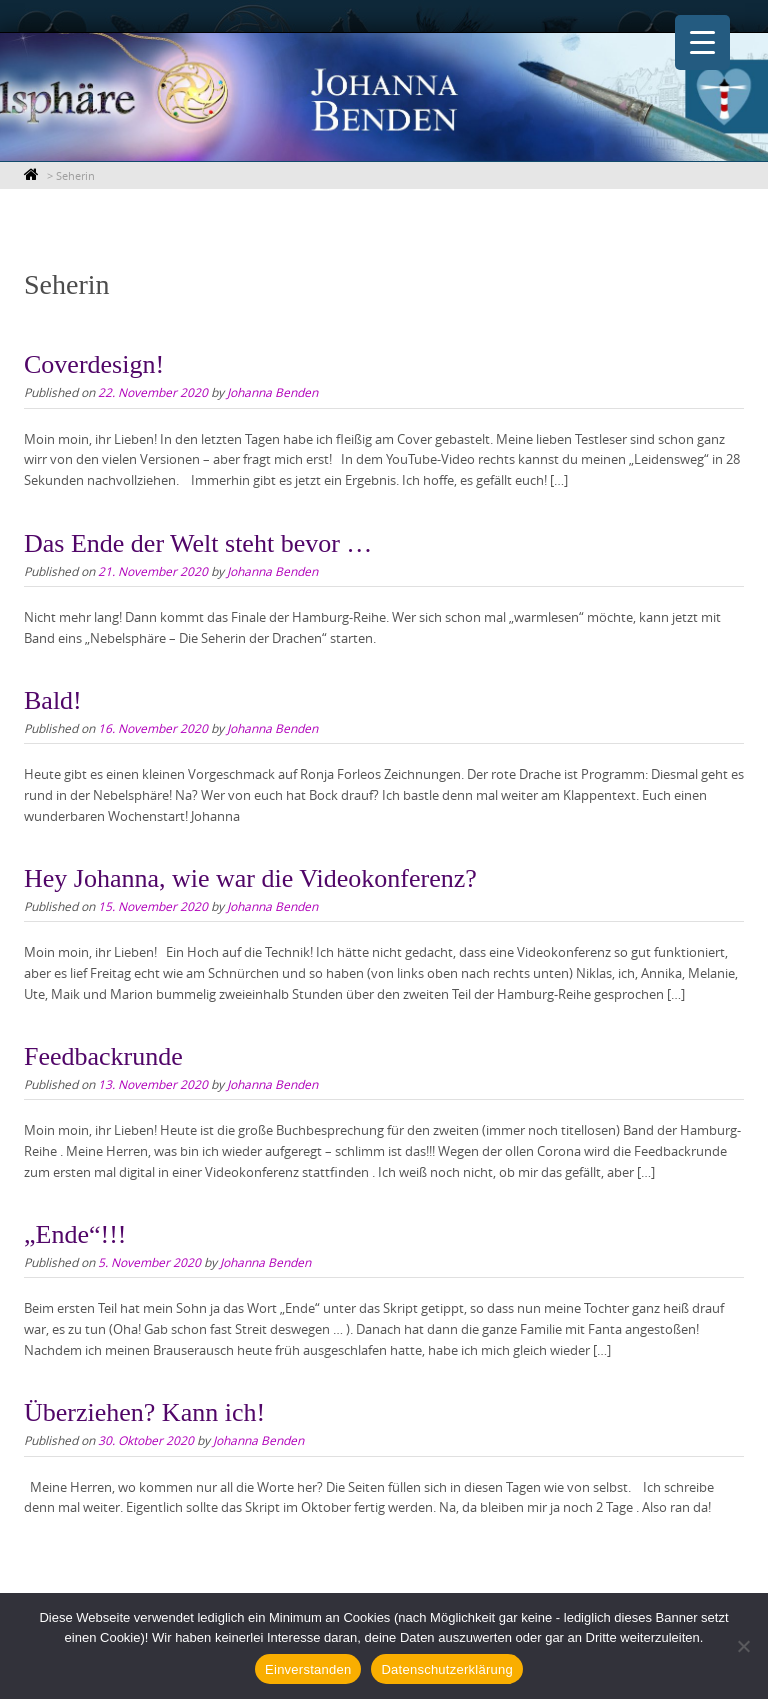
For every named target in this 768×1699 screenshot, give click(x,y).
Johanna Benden (272, 392)
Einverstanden (308, 1669)
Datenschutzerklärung (446, 1669)
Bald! (53, 700)
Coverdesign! (94, 364)
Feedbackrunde (103, 1056)
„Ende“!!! (75, 1234)
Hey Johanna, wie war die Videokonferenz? (250, 878)
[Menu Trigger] (702, 42)
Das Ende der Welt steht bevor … (198, 543)
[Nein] (743, 1646)
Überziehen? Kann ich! (144, 1412)
